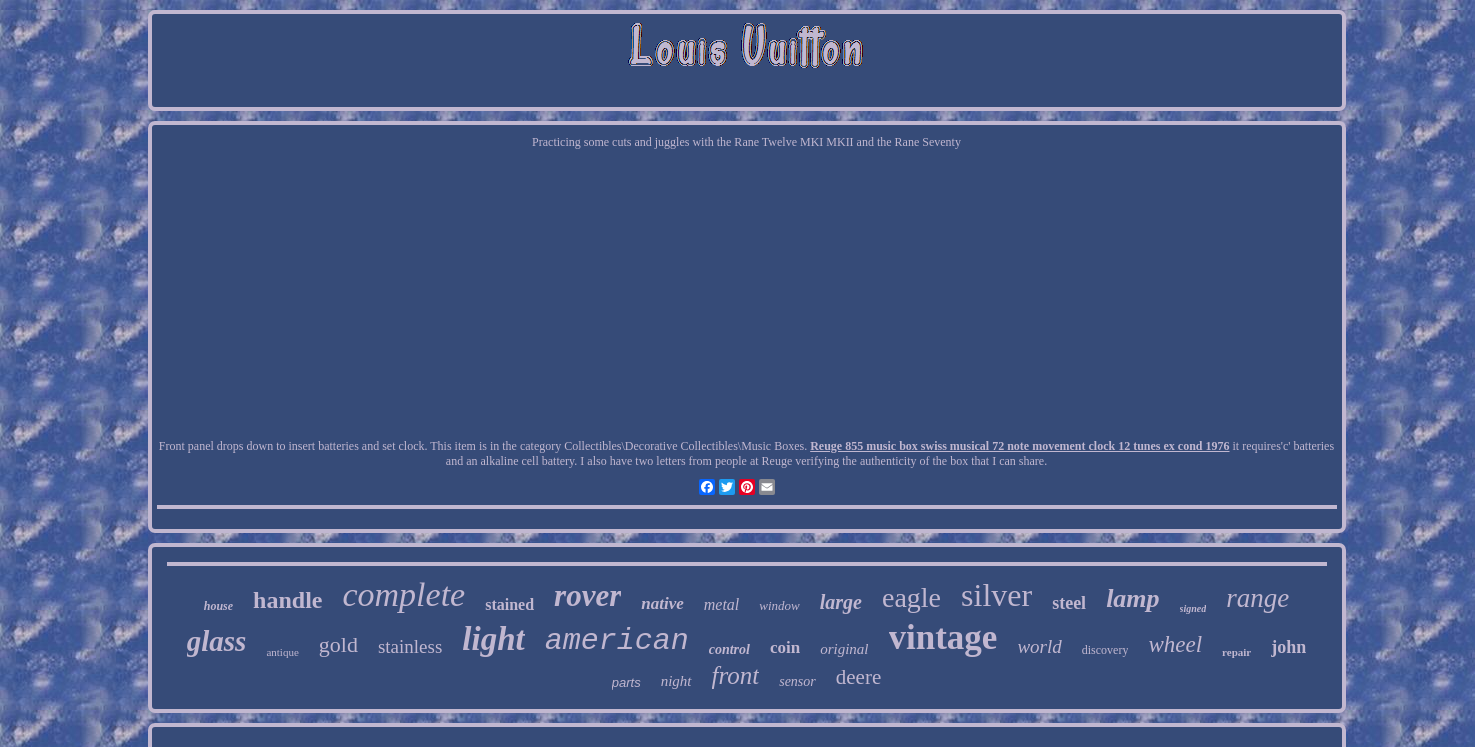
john (1288, 647)
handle (287, 600)
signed (1193, 608)
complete (403, 594)
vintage (943, 637)
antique (282, 652)
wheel (1175, 644)
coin (785, 647)
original (844, 649)
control (729, 649)
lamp (1132, 598)
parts (626, 682)
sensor (797, 681)
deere (858, 677)
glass (217, 641)
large (841, 602)
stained (509, 604)
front (736, 675)
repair (1236, 652)
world (1039, 646)
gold (338, 644)
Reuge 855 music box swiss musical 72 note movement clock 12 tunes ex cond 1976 (1019, 446)
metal (722, 604)
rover (587, 595)
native (662, 603)
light (493, 639)
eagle (911, 597)
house (218, 606)
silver (996, 595)
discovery (1105, 650)
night (676, 681)
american (617, 641)
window (779, 605)
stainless (410, 646)
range (1257, 598)
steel (1069, 603)
